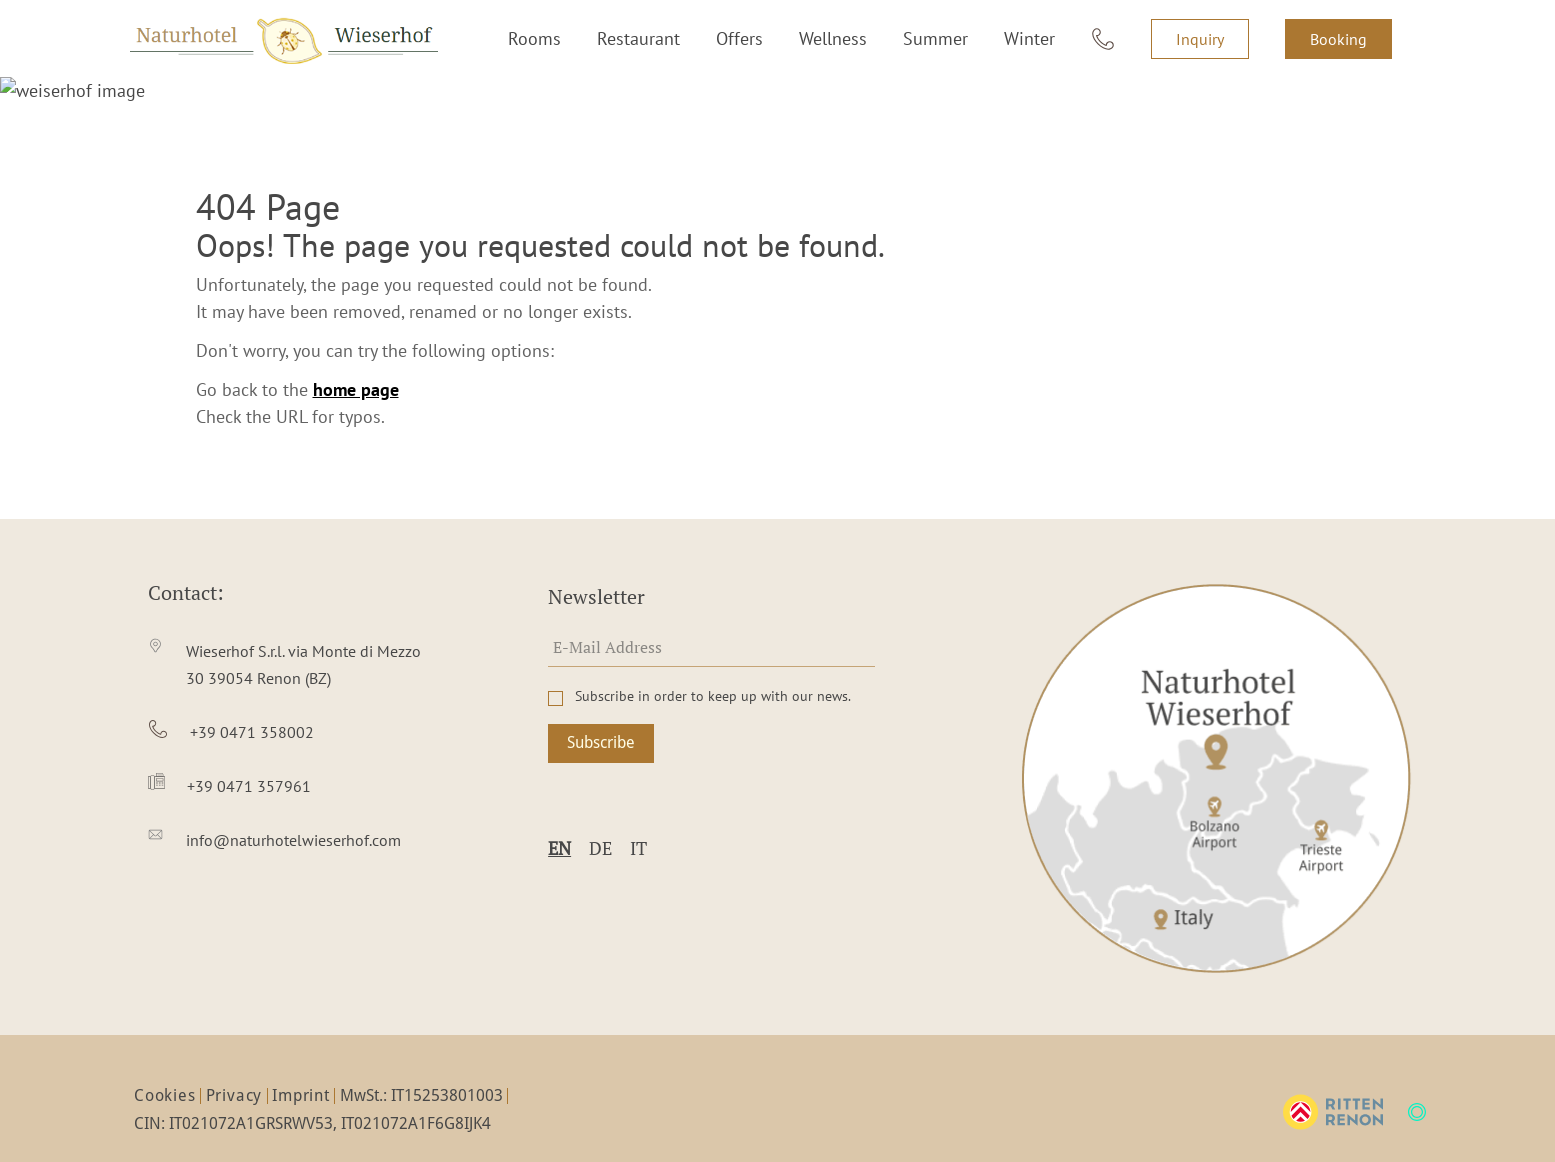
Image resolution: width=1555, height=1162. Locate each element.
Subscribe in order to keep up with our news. (713, 669)
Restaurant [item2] (638, 38)
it (638, 821)
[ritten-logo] (1333, 1085)
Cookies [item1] (165, 1069)
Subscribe (601, 715)
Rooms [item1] (534, 38)
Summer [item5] (935, 38)
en (559, 821)
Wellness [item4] (833, 38)
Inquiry (1200, 39)
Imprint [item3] (301, 1069)
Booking (1338, 39)
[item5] (285, 813)
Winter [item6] (1029, 38)
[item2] (285, 638)
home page (356, 362)
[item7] (1103, 39)
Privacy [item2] (234, 1069)
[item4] (285, 759)
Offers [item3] (739, 38)
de (600, 821)
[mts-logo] (1417, 1085)
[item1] (1217, 750)
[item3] (285, 705)
